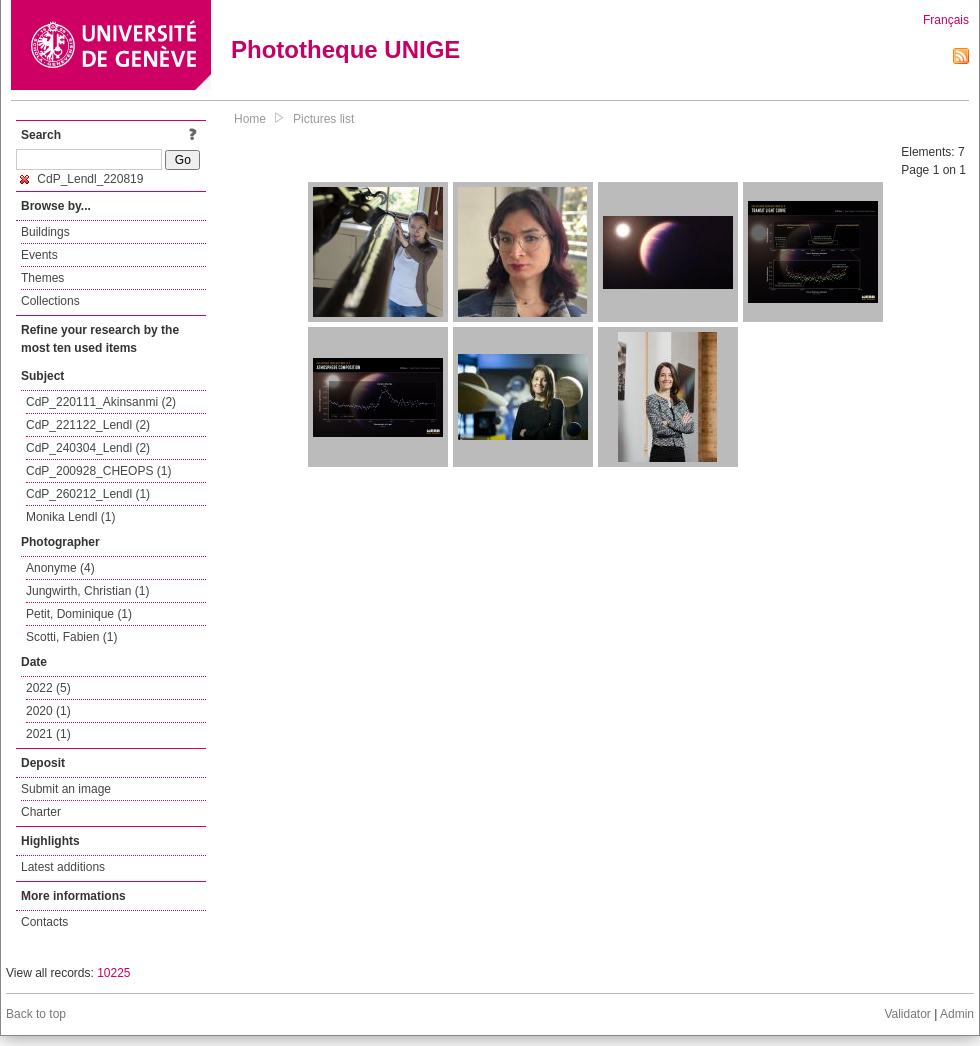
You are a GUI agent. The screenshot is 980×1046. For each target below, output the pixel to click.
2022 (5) (48, 688)
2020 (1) (48, 711)
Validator (907, 1014)
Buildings (45, 232)
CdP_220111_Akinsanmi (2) (101, 402)
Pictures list (323, 119)
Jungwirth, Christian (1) (87, 591)
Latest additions (63, 867)
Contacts (44, 922)
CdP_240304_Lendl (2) (88, 448)
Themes (42, 278)
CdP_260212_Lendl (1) (88, 494)
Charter (41, 812)
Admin (957, 1014)
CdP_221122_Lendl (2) (88, 425)
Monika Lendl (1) (70, 517)
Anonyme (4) (60, 568)
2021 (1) (48, 734)
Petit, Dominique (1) (79, 614)
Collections (50, 301)
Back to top (36, 1014)
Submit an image (66, 789)
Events (39, 255)
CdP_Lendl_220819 (81, 179)
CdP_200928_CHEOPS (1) (98, 471)
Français (946, 20)
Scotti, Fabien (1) (71, 637)
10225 (113, 973)
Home (250, 119)
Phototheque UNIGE (345, 49)
